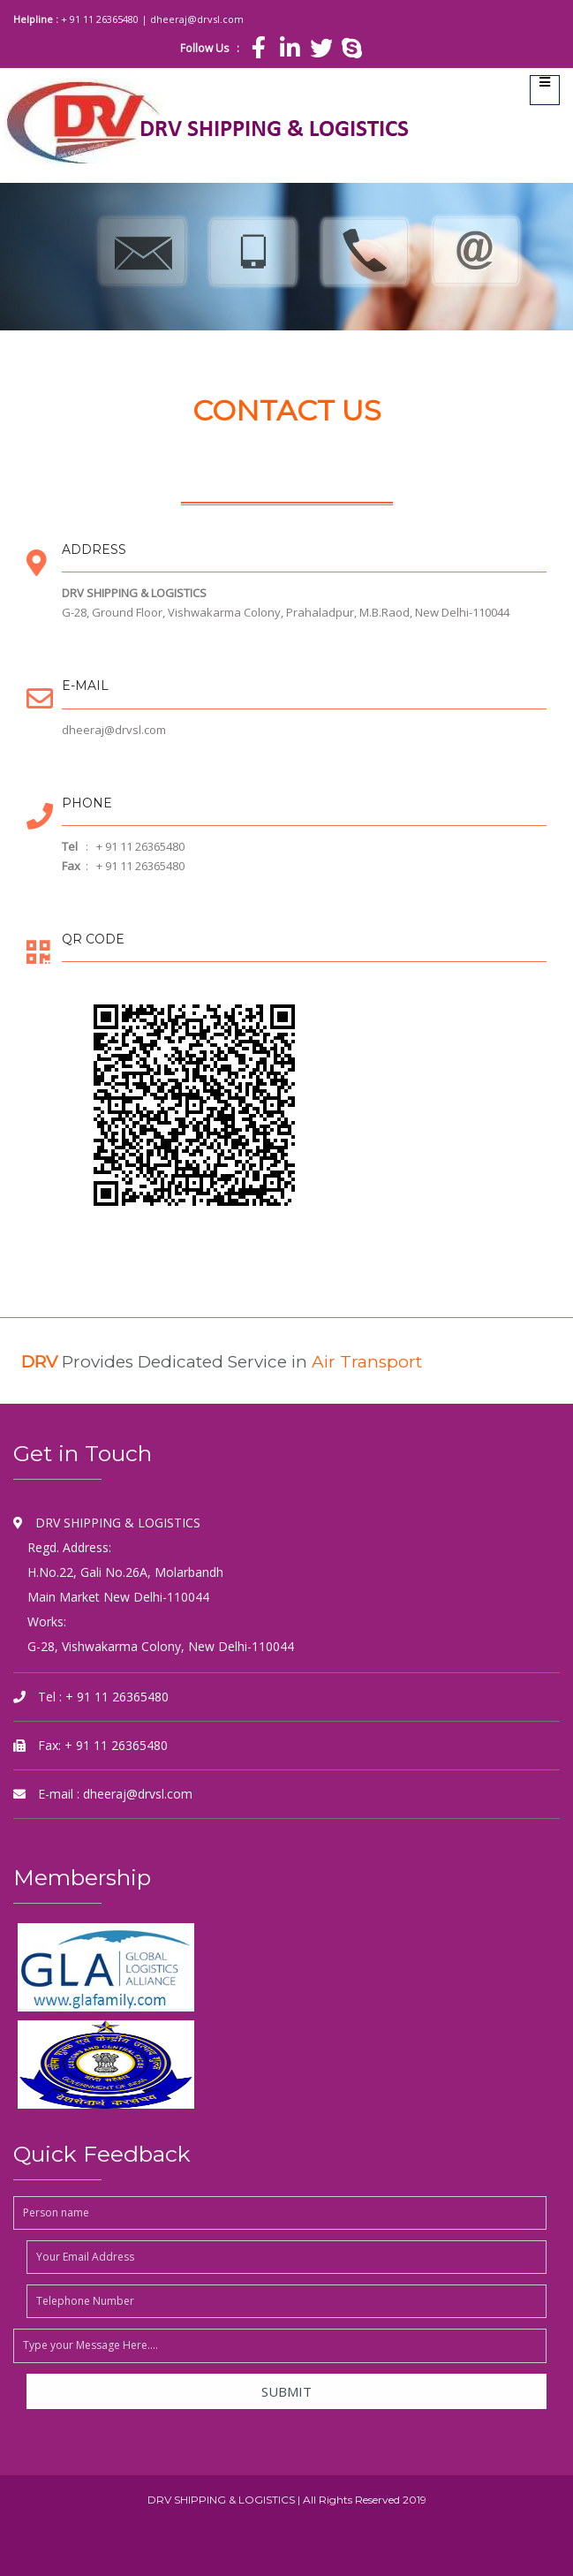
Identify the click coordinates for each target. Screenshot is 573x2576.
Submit (286, 2391)
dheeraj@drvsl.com (197, 19)
